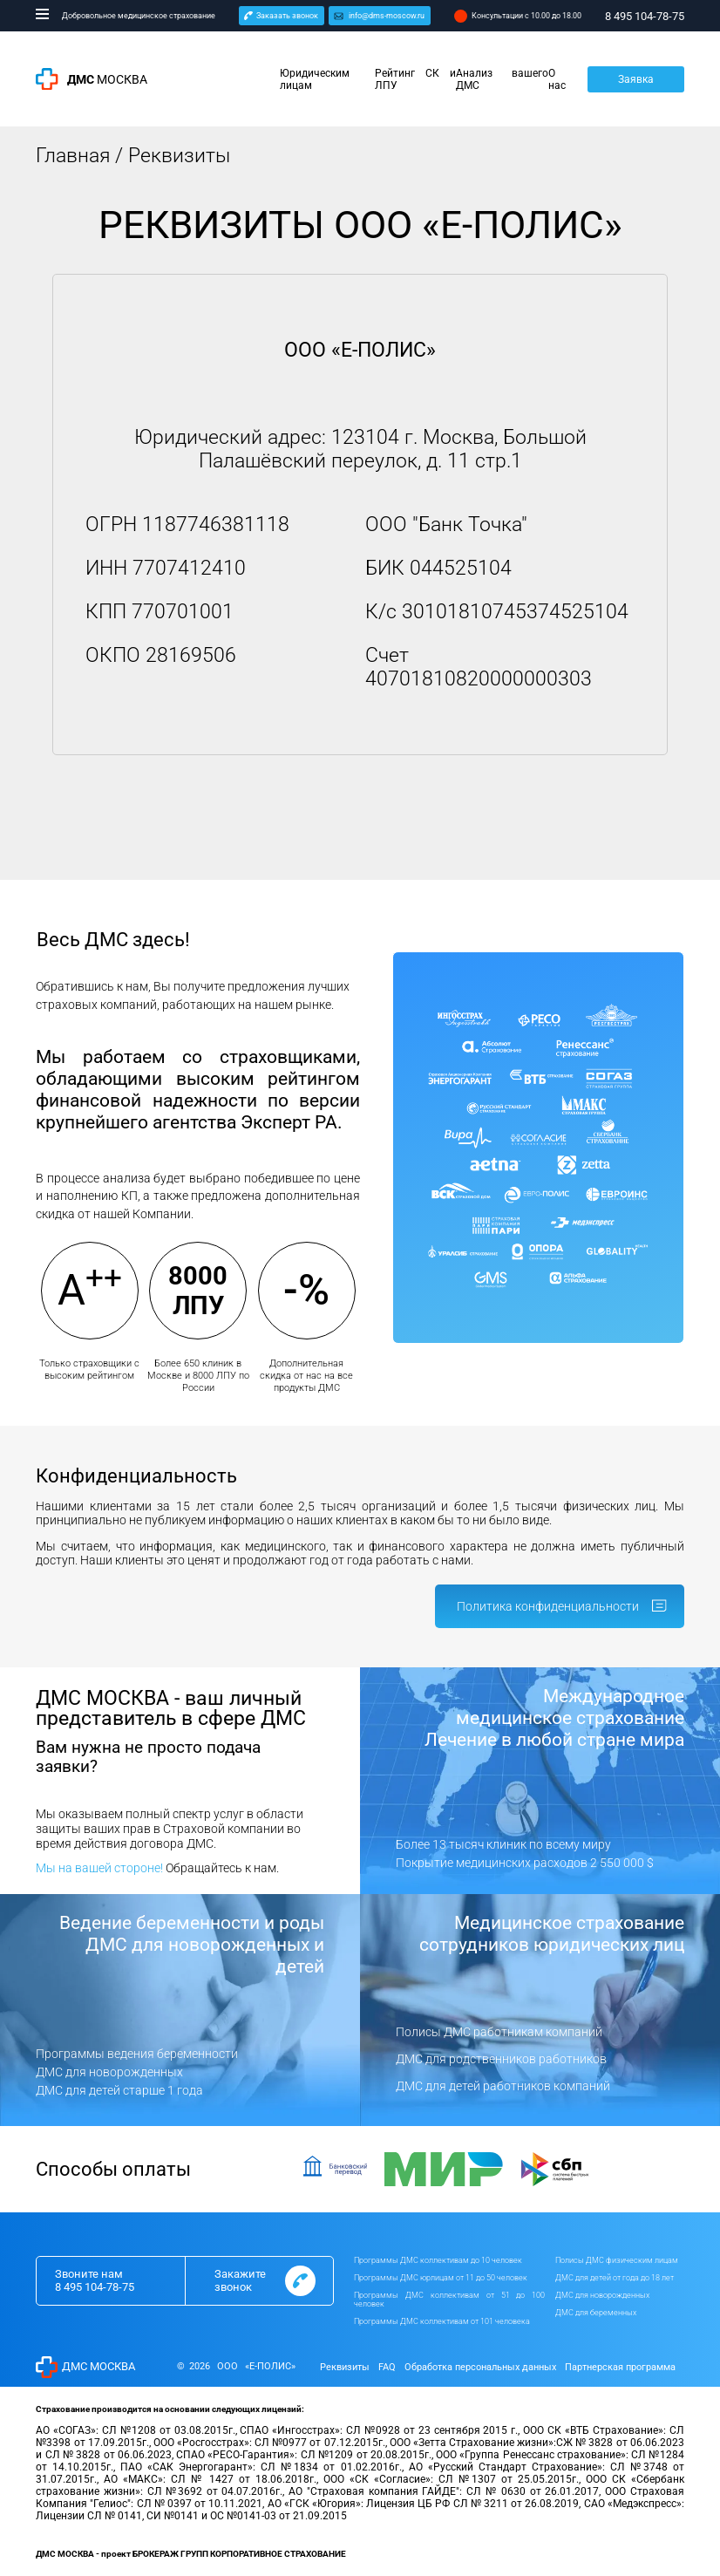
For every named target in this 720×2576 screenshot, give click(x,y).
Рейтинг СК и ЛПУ (416, 79)
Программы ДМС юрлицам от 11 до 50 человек (440, 2277)
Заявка (636, 79)
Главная (73, 155)
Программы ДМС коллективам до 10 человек (438, 2260)
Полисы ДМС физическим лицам (616, 2260)
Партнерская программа (620, 2367)
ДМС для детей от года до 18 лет (614, 2277)
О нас (557, 79)
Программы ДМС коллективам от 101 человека (442, 2321)
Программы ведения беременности (137, 2054)
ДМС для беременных (595, 2312)
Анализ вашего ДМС (501, 79)
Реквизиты (345, 2367)
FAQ (387, 2367)
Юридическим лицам (315, 79)
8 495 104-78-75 (94, 2286)
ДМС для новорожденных (109, 2072)
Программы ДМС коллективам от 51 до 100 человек (450, 2299)
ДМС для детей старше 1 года (119, 2090)
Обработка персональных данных (480, 2367)
